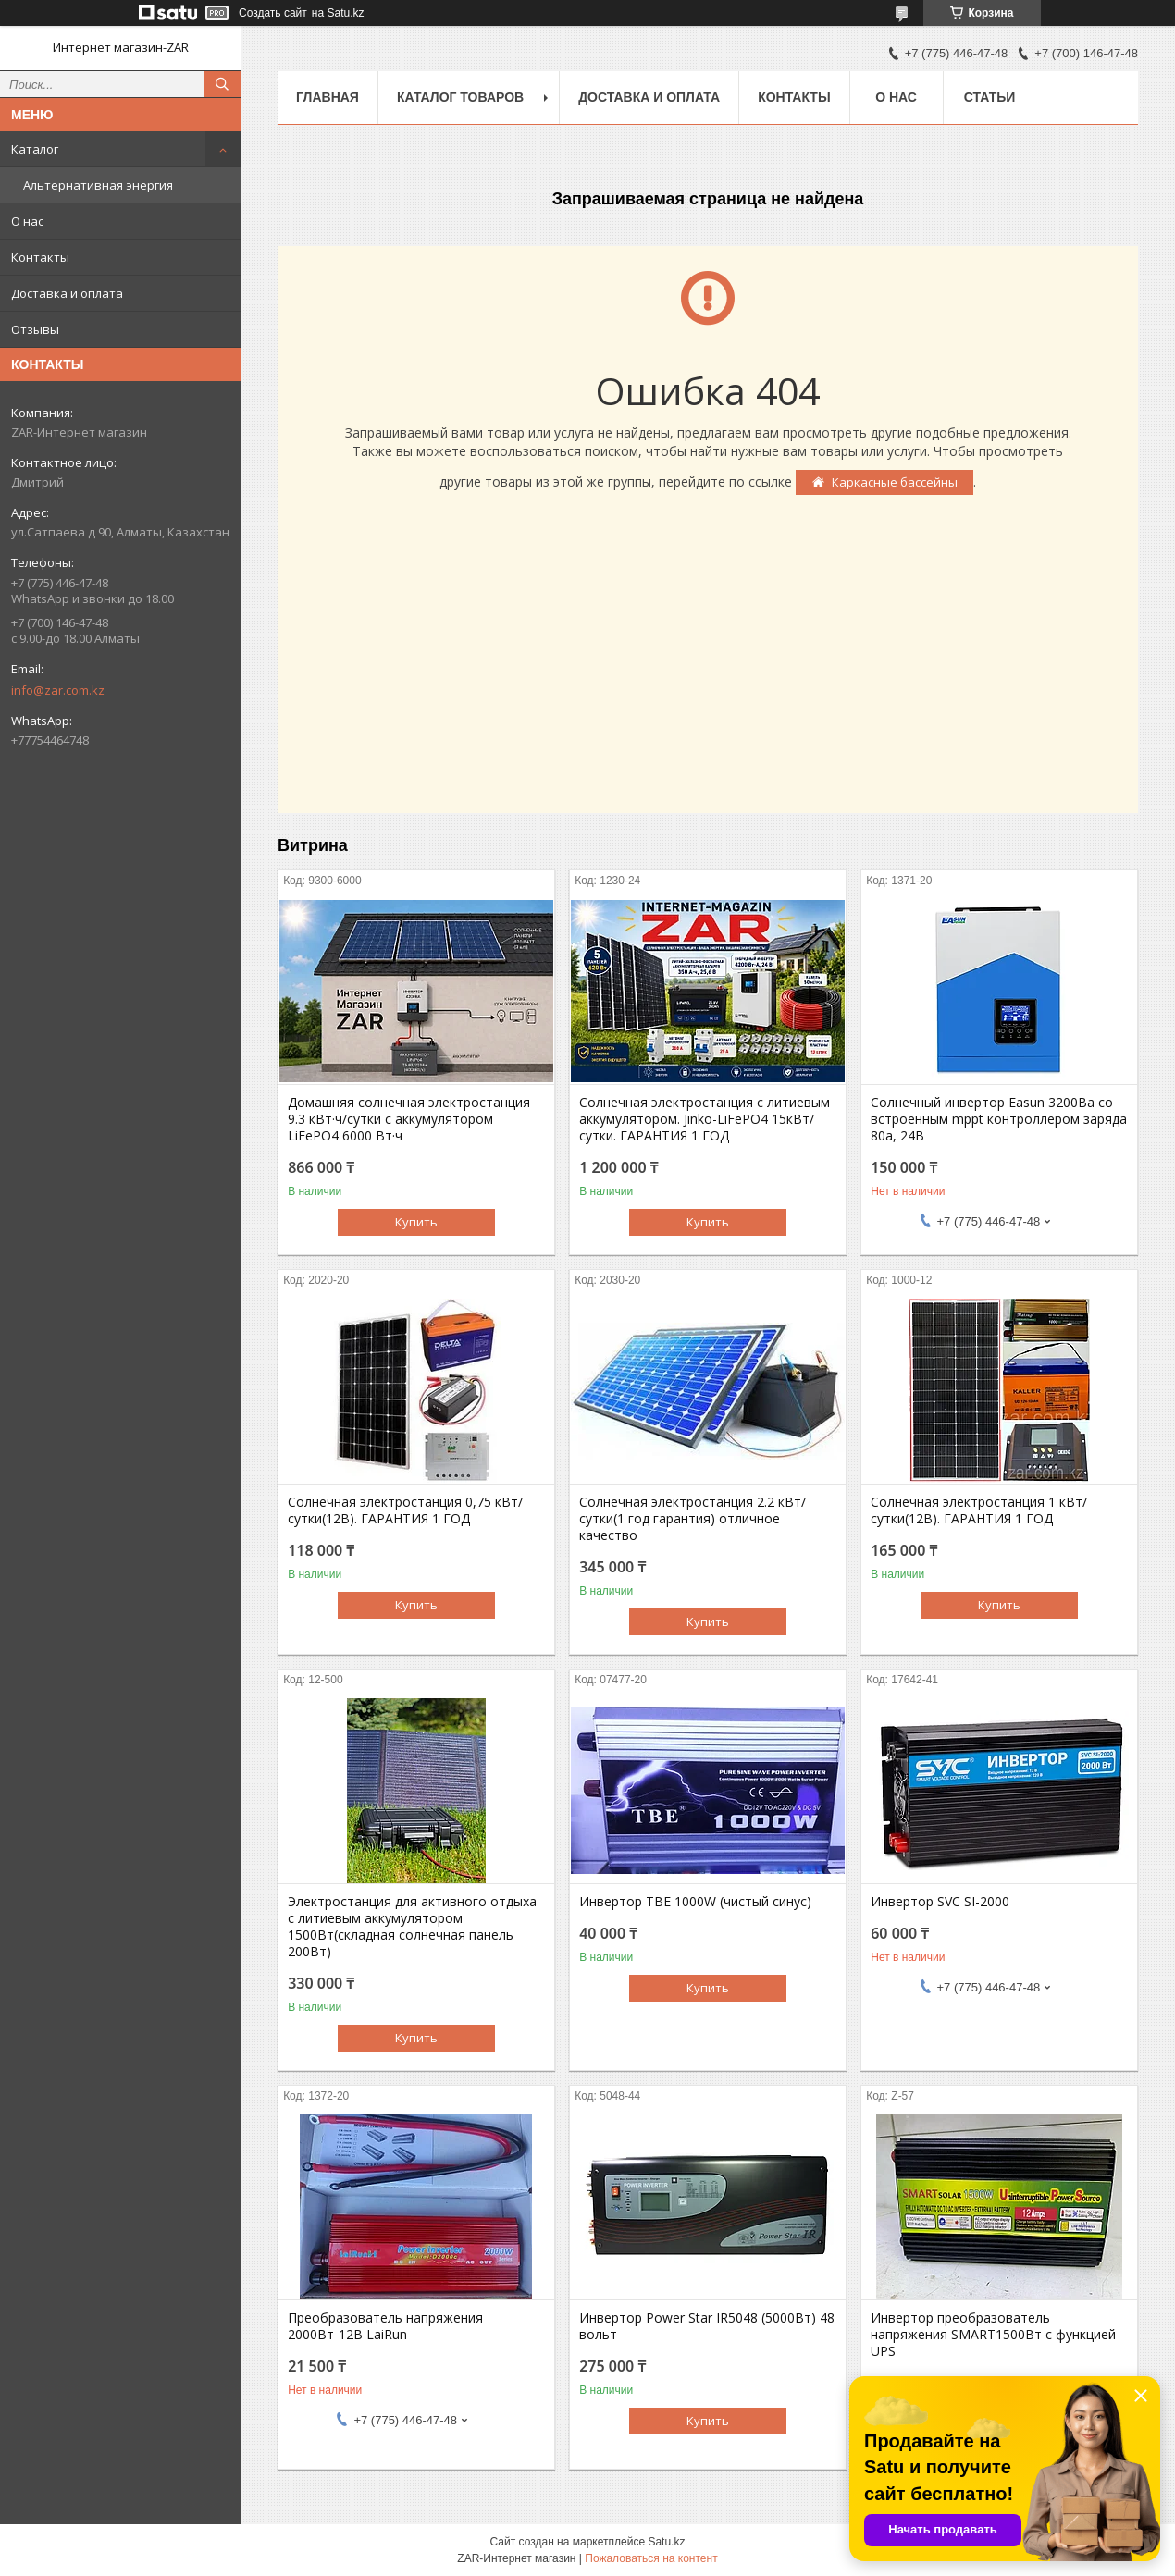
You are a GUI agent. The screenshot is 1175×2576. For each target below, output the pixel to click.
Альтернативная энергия (98, 185)
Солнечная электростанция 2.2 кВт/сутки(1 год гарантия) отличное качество (692, 1519)
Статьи (990, 97)
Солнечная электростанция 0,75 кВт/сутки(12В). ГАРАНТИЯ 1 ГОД (405, 1510)
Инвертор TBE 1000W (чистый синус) (695, 1901)
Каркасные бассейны (895, 482)
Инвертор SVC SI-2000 (940, 1901)
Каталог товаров (460, 97)
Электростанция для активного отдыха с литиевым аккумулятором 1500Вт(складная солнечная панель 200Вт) (412, 1926)
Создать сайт (273, 12)
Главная (327, 97)
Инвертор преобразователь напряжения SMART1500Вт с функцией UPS (993, 2335)
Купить (416, 1222)
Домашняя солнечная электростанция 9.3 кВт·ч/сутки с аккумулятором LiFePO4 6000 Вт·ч (409, 1119)
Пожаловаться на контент (651, 2558)
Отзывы (35, 329)
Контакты (40, 257)
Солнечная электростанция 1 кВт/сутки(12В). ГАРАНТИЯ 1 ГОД (979, 1510)
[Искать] (222, 84)
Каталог (34, 149)
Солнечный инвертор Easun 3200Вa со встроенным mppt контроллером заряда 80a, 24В (999, 1119)
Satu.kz (666, 2541)
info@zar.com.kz (58, 690)
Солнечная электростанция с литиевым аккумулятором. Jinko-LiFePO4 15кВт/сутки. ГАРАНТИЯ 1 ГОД (704, 1119)
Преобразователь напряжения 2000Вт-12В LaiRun (385, 2326)
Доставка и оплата (67, 293)
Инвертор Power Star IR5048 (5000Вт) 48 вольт (707, 2326)
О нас (27, 221)
